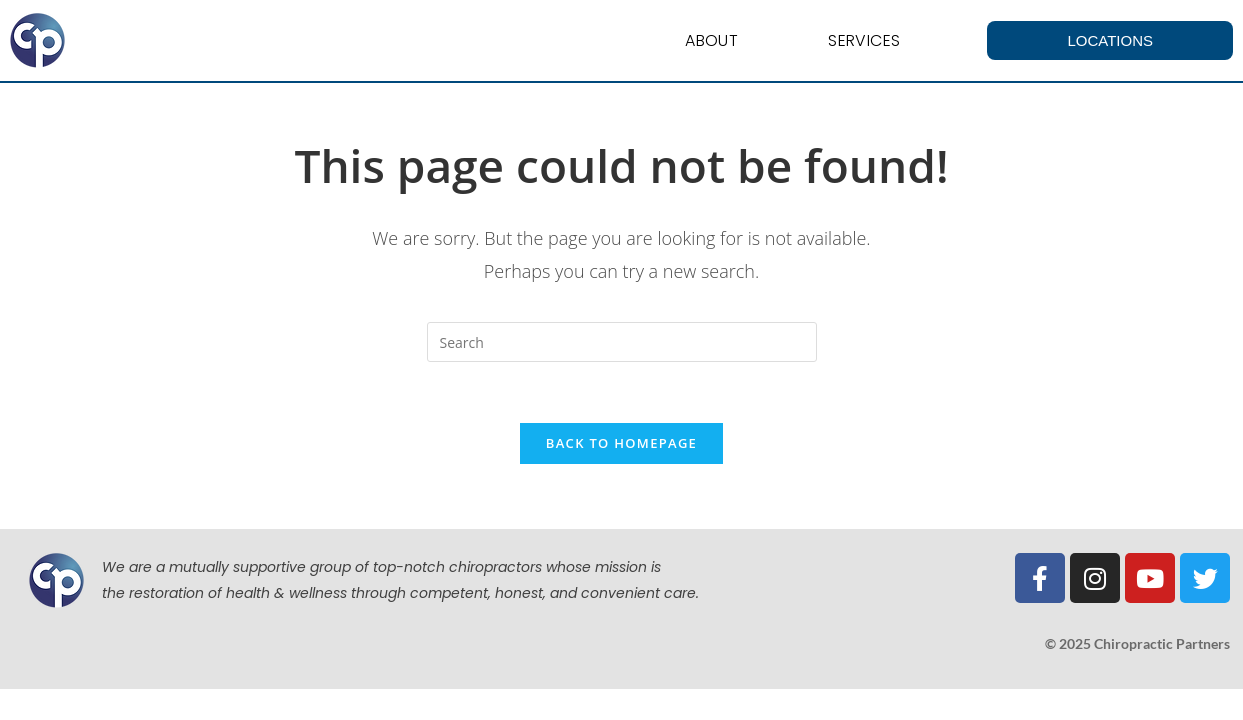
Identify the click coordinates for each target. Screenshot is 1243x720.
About (711, 40)
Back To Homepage (621, 443)
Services (864, 40)
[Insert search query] (622, 342)
